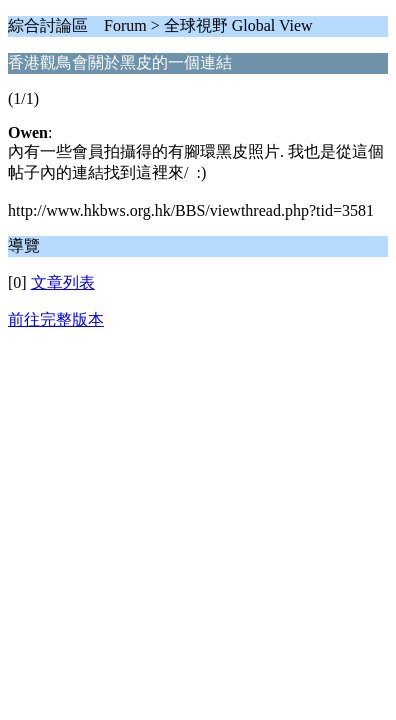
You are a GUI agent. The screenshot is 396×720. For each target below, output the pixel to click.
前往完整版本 (56, 319)
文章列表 (63, 282)
